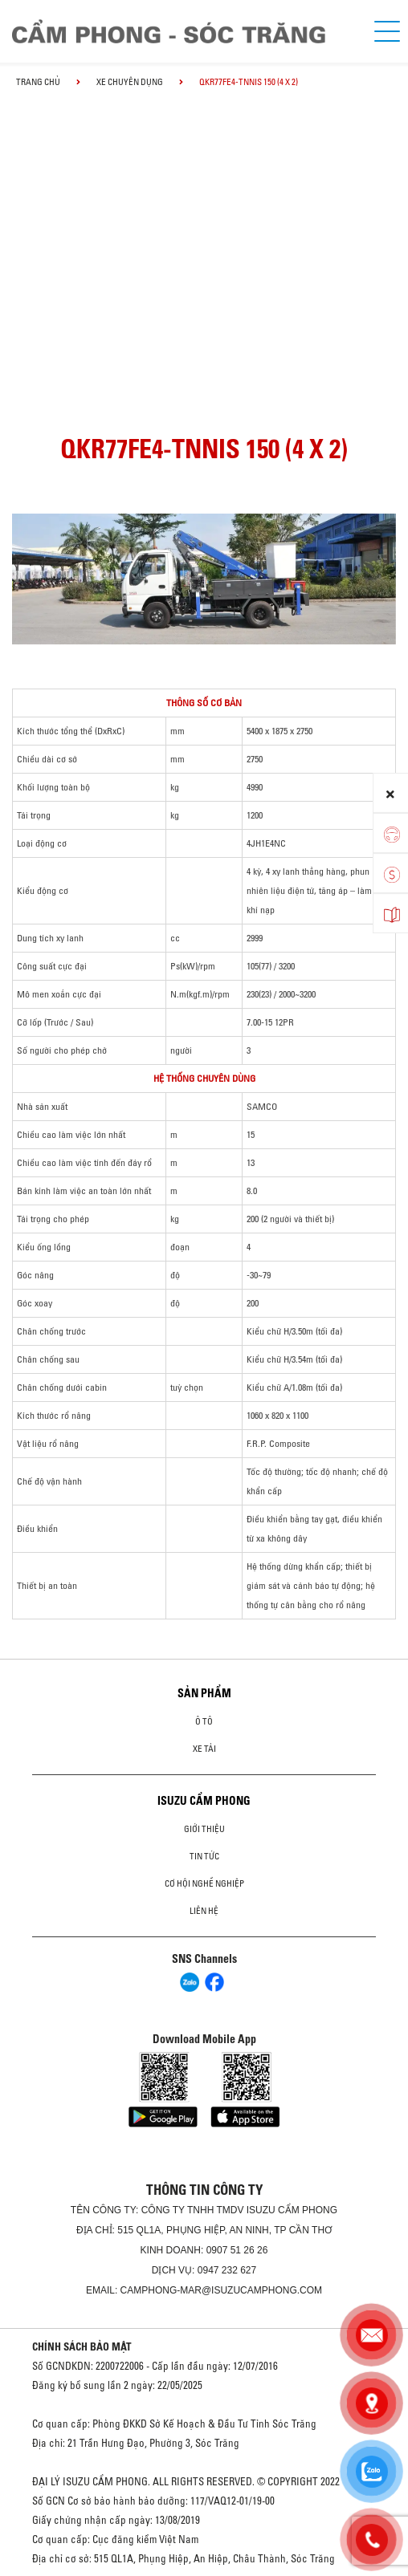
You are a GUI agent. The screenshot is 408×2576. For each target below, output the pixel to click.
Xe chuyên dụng (129, 81)
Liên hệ (204, 1910)
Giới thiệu (204, 1828)
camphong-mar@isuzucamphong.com (221, 2290)
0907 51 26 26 (237, 2250)
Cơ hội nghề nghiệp (204, 1883)
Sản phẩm (204, 1693)
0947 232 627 (227, 2270)
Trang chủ (38, 81)
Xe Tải (204, 1748)
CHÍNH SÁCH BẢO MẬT (82, 2346)
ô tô (204, 1721)
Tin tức (204, 1856)
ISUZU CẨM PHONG (204, 1801)
